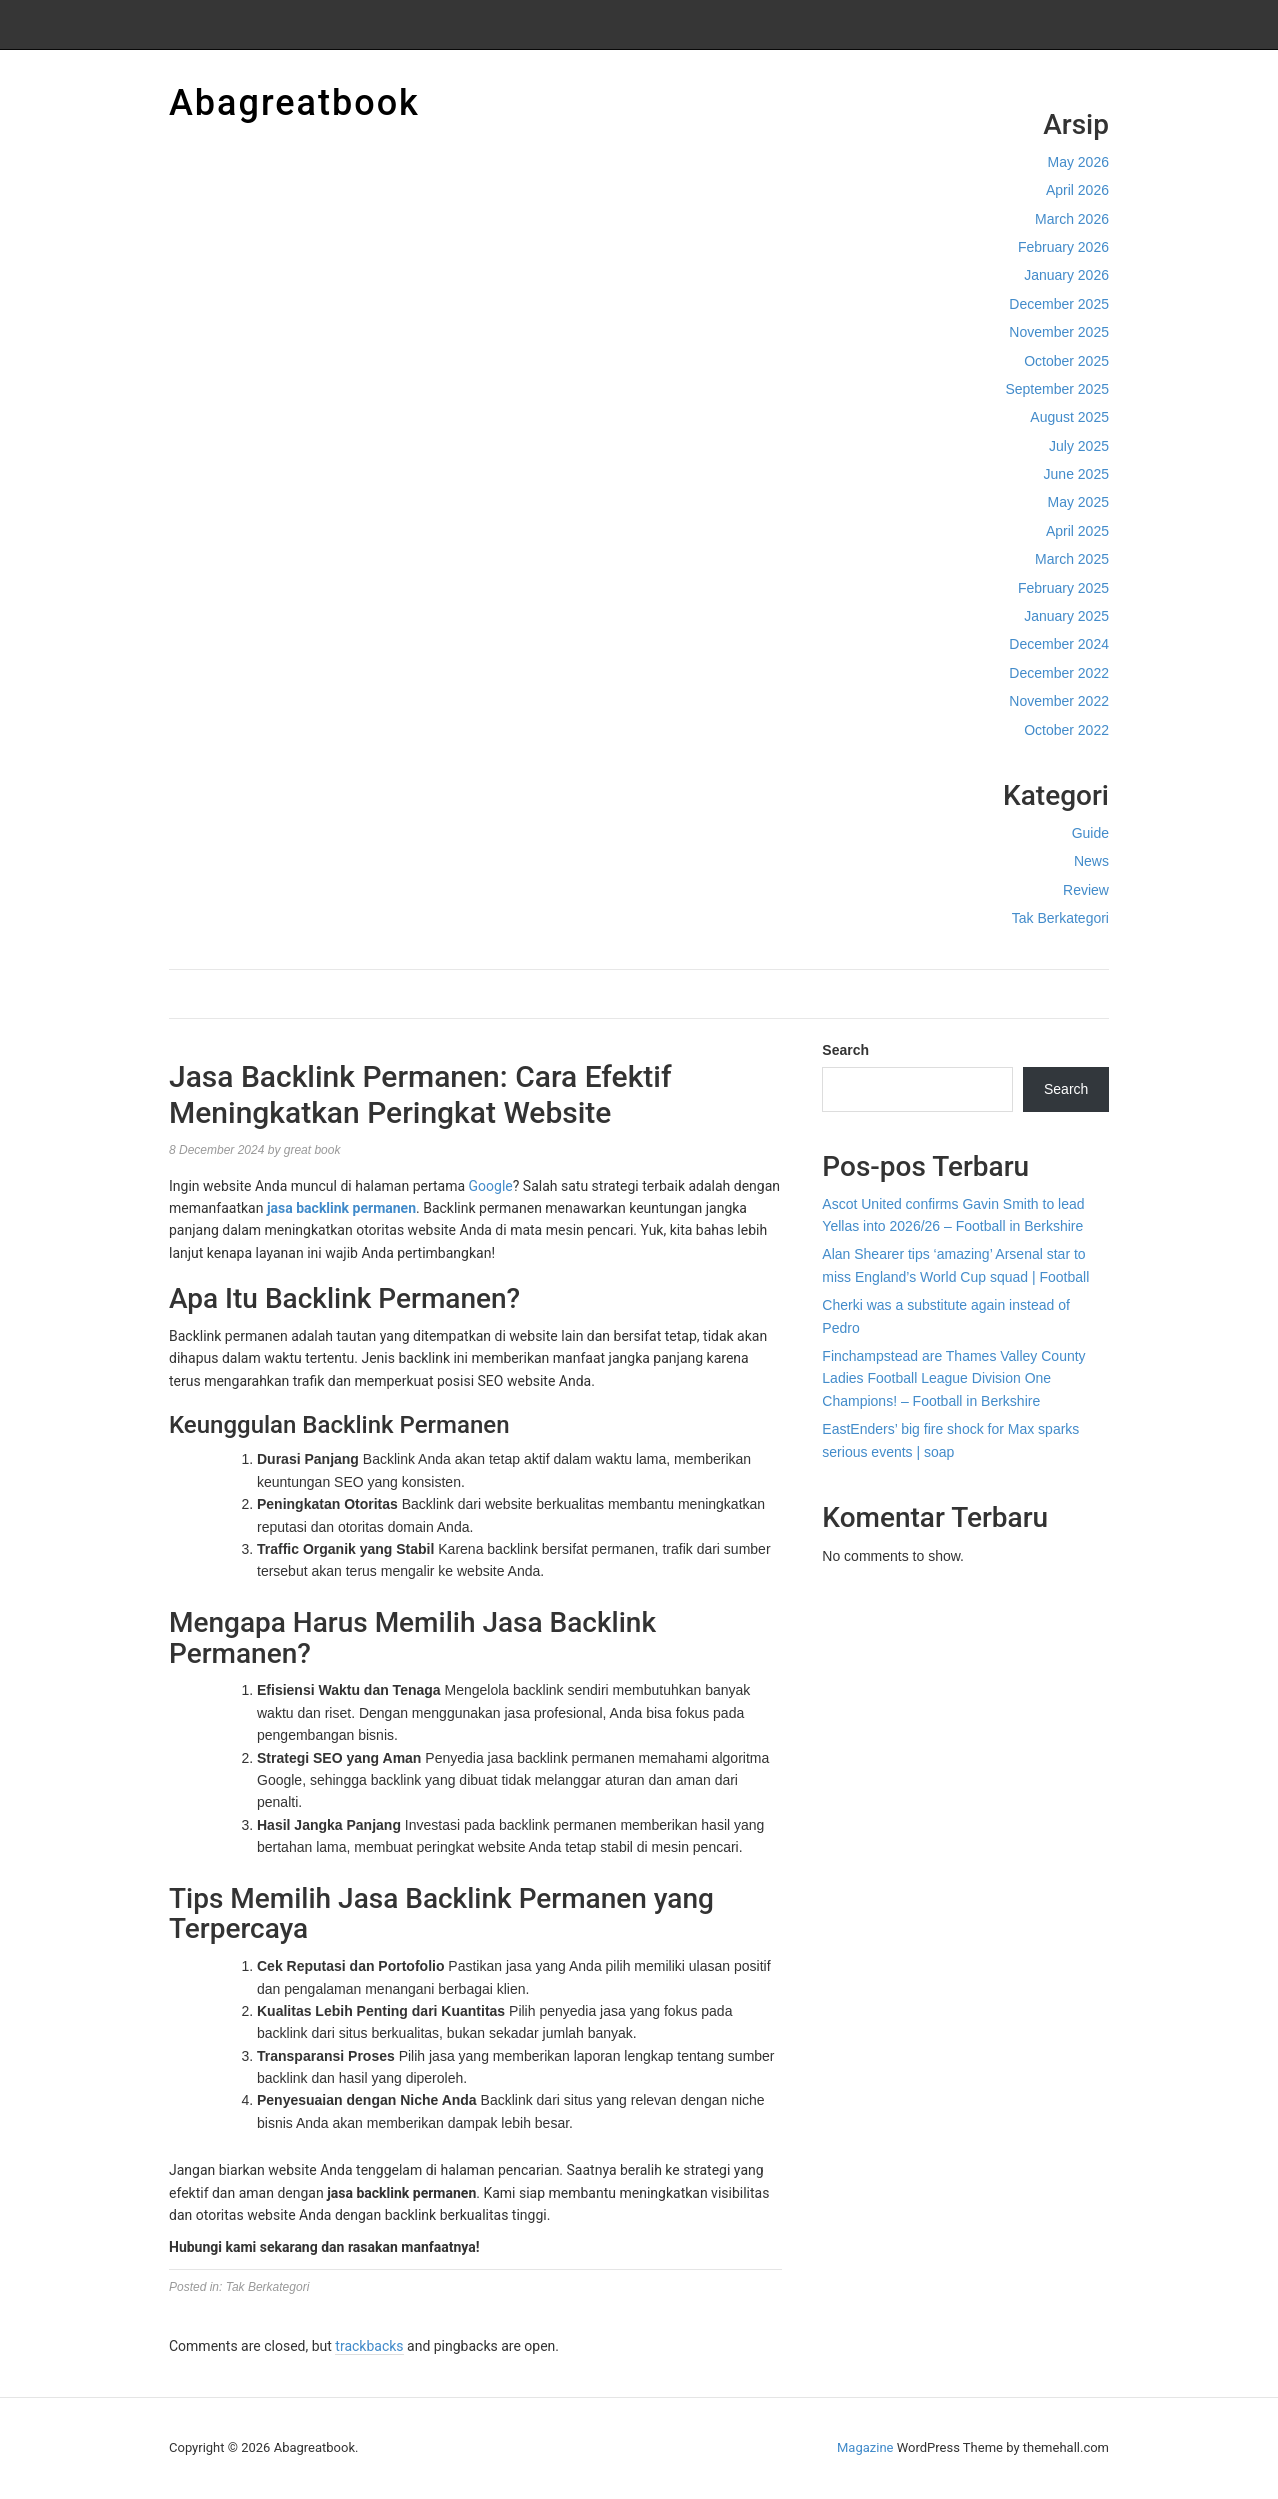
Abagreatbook (294, 103)
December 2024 (1059, 644)
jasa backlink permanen (341, 1208)
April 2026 (1077, 190)
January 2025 (1066, 616)
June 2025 (1076, 474)
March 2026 (1072, 219)
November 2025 (1059, 332)
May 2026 (1078, 162)
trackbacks (369, 2346)
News (1091, 861)
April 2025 (1077, 531)
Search (845, 1050)
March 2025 (1072, 559)
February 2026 (1063, 247)
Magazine (865, 2447)
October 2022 (1066, 730)
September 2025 (1057, 389)
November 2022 (1059, 701)
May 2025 (1078, 502)
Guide (1090, 833)
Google (491, 1186)
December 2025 (1059, 304)
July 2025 (1079, 446)
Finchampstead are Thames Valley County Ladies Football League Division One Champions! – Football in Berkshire (953, 1378)
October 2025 (1066, 361)
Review (1086, 890)
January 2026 (1066, 275)
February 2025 (1063, 588)
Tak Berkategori (1060, 918)
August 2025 (1069, 417)
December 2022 (1059, 673)
